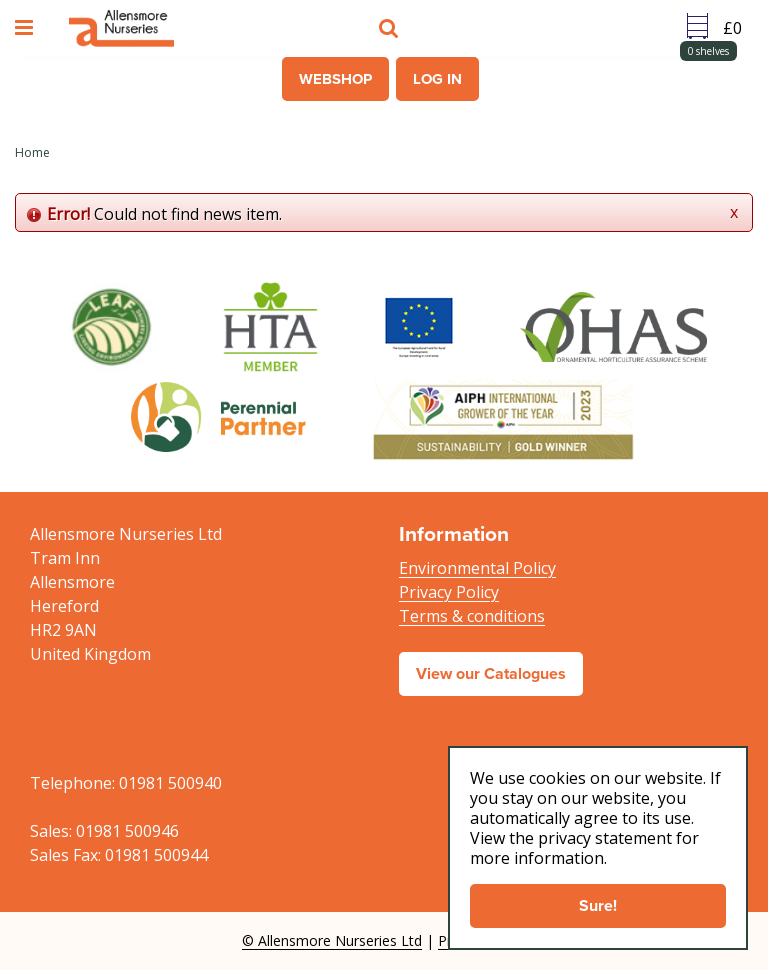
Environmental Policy (477, 568)
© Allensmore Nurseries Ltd (332, 940)
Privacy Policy (449, 592)
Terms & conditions (472, 616)
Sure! (598, 905)
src (391, 28)
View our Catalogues (491, 673)
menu (27, 28)
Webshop (335, 79)
